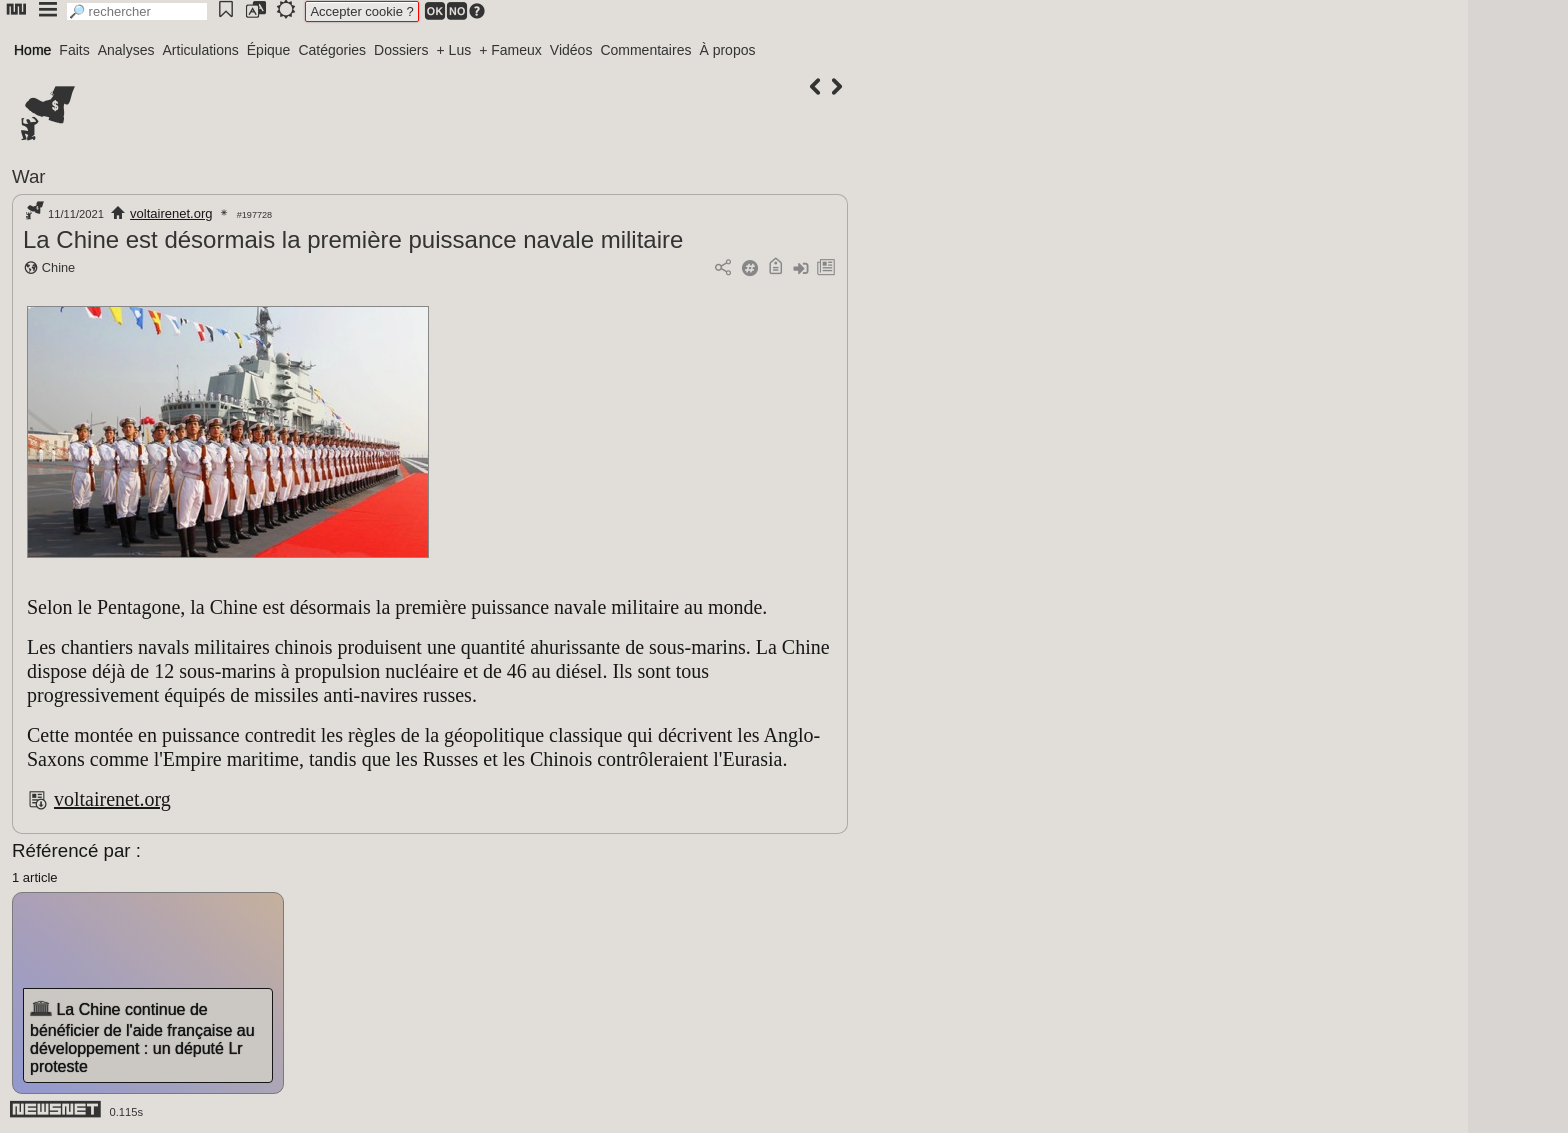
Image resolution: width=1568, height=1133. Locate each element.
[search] (137, 11)
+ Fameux (510, 50)
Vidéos (571, 50)
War (29, 176)
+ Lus (454, 50)
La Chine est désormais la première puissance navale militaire (353, 239)
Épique (269, 50)
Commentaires (645, 50)
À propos (727, 50)
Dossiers (401, 50)
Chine (58, 267)
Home (32, 50)
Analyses (126, 50)
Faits (74, 50)
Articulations (201, 50)
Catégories (332, 50)
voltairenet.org (171, 213)
